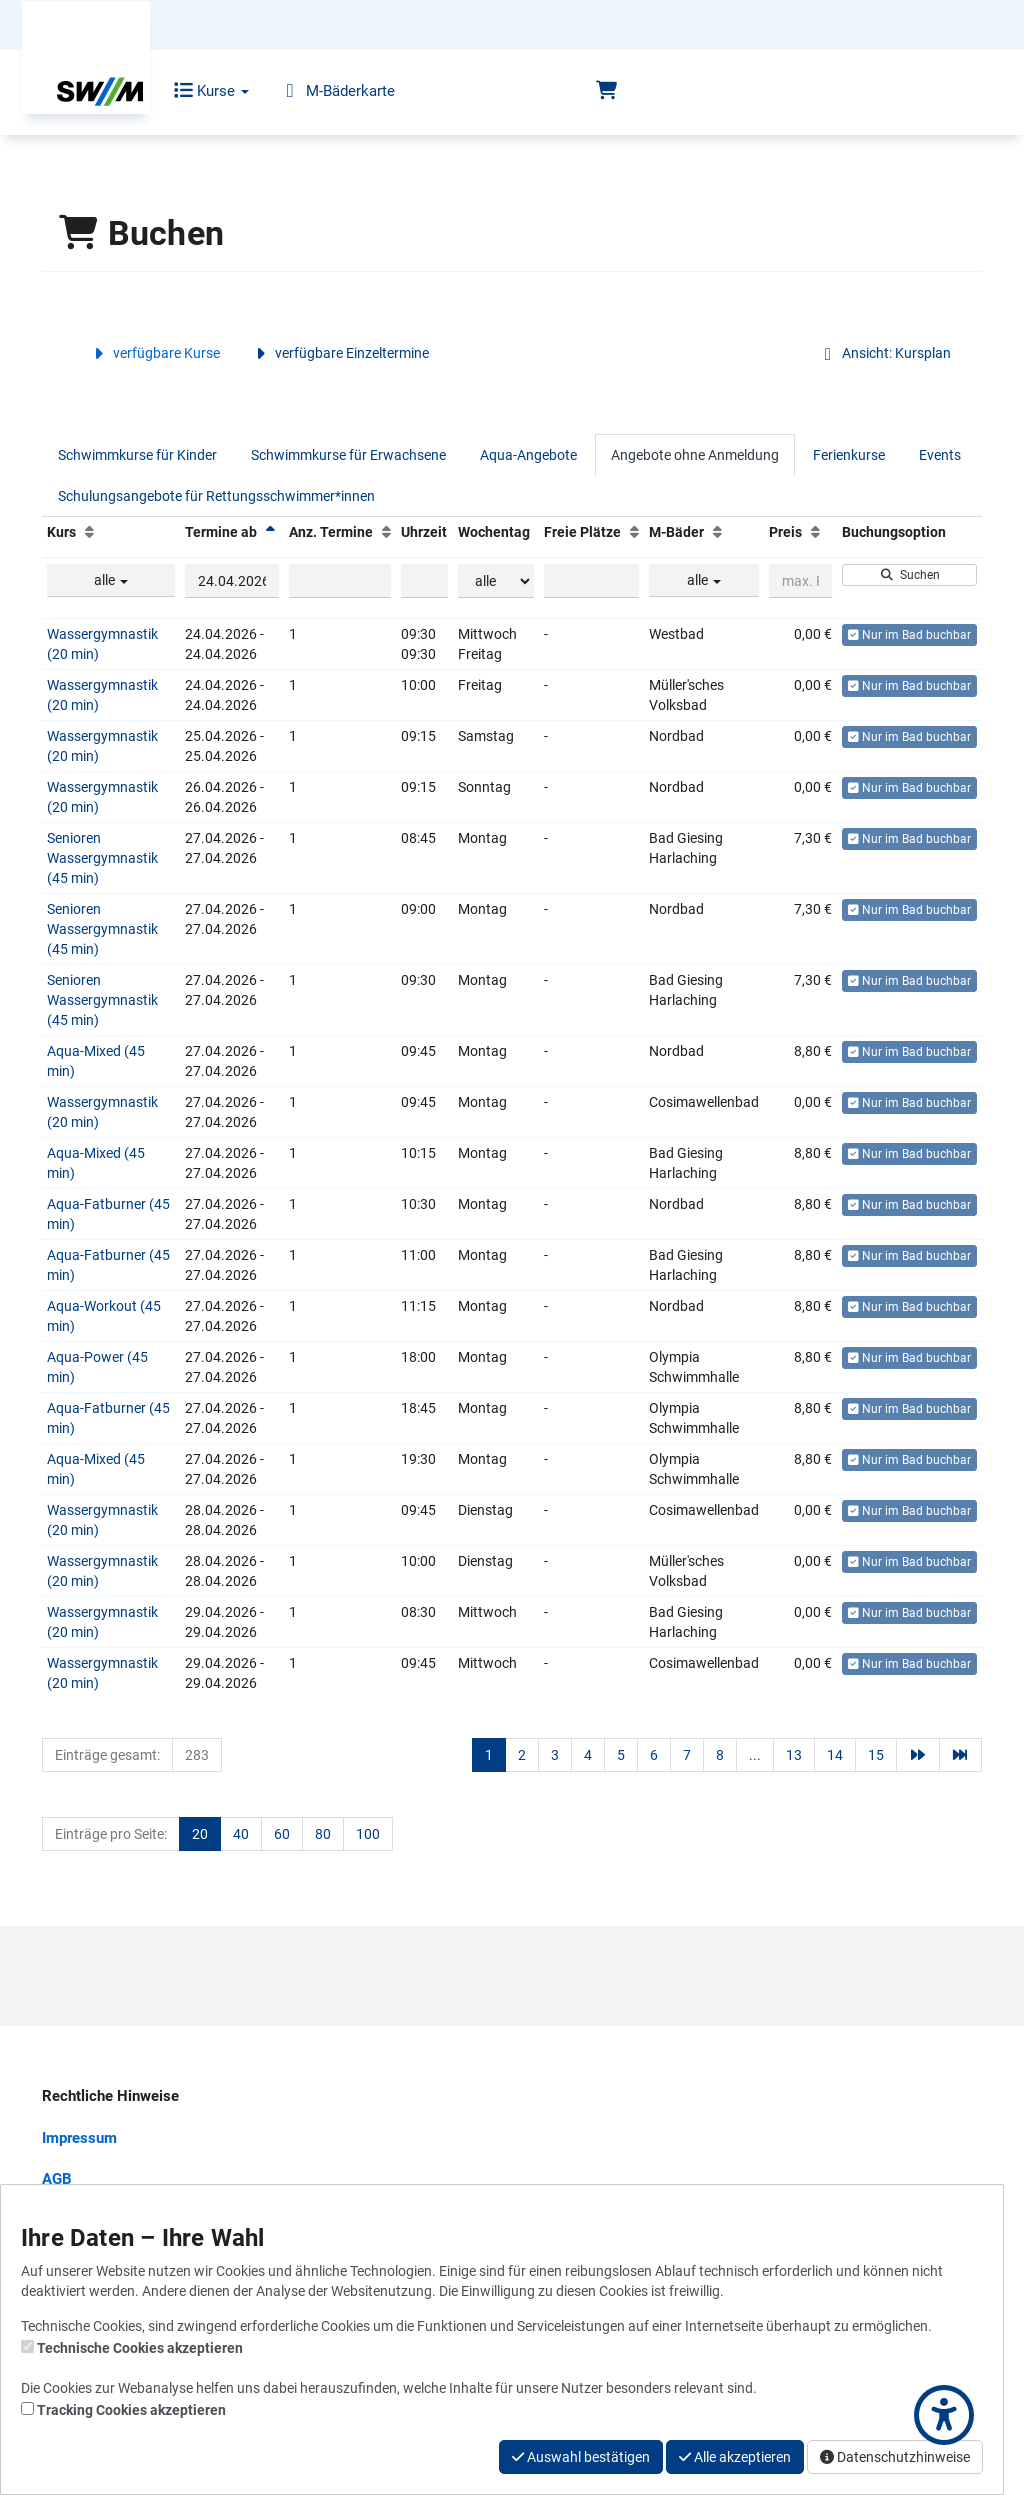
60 (282, 1834)
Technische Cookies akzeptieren (140, 2348)
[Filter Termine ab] (232, 581)
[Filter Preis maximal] (800, 581)
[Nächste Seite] (918, 1755)
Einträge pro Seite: (111, 1834)
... (755, 1755)
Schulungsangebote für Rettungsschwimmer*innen (216, 496)
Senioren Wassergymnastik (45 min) (102, 858)
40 (241, 1834)
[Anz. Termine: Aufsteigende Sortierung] (386, 532)
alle (111, 580)
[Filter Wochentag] (496, 581)
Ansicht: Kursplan (884, 353)
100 (368, 1834)
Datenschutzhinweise (895, 2457)
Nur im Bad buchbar (909, 635)
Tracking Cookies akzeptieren (131, 2410)
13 (794, 1755)
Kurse (197, 91)
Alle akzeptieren (735, 2457)
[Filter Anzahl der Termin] (340, 581)
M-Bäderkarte (323, 91)
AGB (57, 2179)
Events (940, 455)
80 (323, 1834)
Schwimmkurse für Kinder (137, 455)
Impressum (79, 2138)
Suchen (909, 575)
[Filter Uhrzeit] (424, 581)
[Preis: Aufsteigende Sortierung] (815, 532)
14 (835, 1755)
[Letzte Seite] (961, 1755)
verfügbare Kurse (154, 353)
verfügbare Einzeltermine (339, 353)
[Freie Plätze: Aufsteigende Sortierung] (634, 532)
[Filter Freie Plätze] (591, 581)
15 (876, 1755)
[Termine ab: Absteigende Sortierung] (270, 532)
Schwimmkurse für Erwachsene (348, 455)
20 (200, 1834)
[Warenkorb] (606, 91)
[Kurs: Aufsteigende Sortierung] (89, 532)
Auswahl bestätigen (581, 2457)
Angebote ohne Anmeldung (695, 455)
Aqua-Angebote (528, 455)
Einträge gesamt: (107, 1755)
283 (197, 1755)
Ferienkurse (849, 455)
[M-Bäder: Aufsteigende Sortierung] (717, 532)
